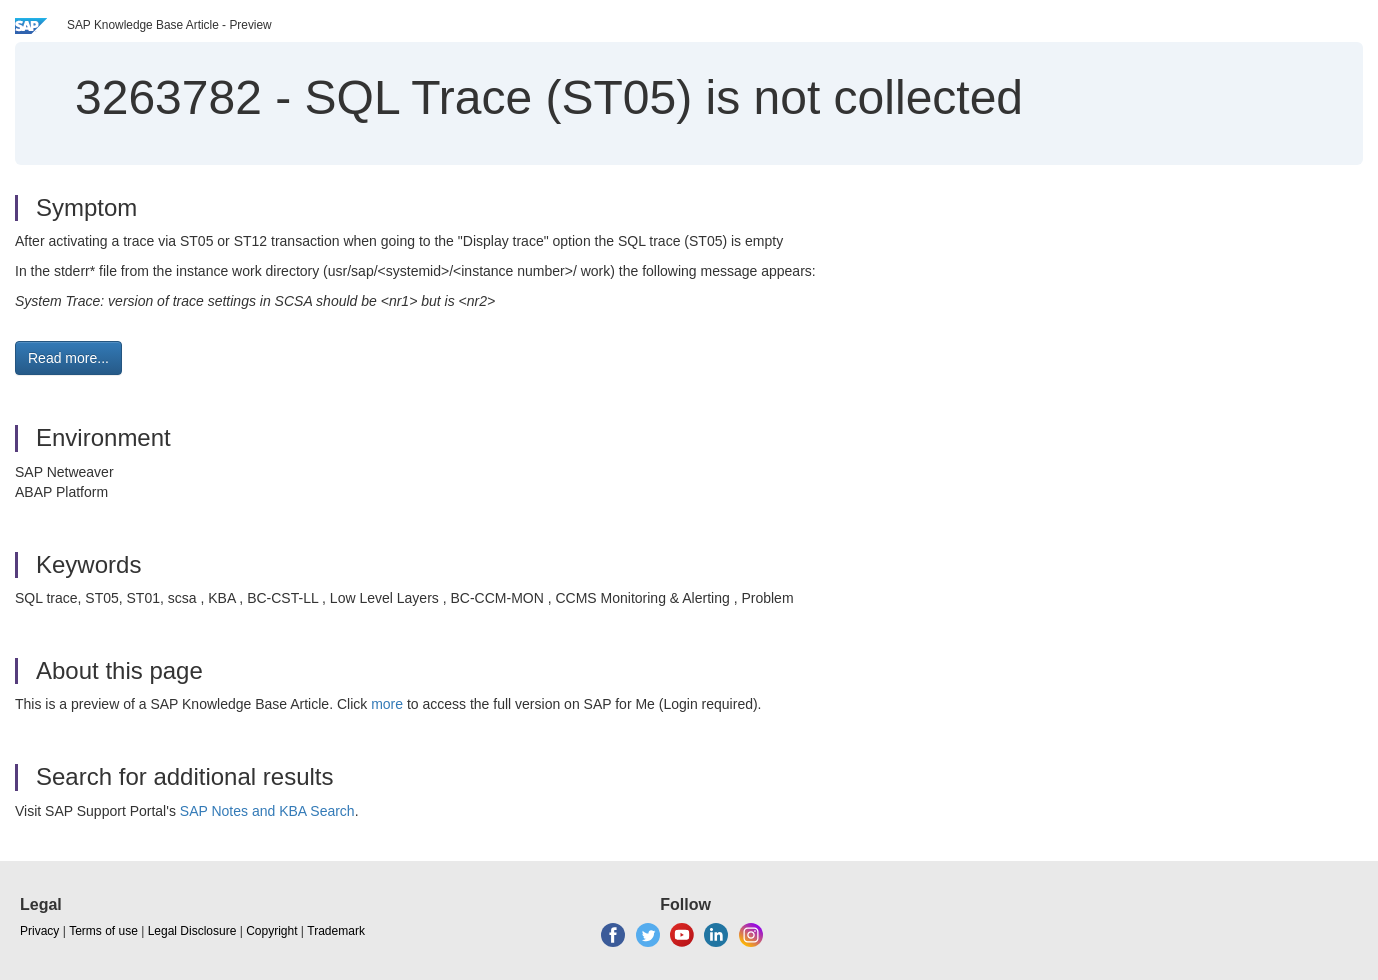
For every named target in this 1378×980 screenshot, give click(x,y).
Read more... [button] (68, 358)
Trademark (336, 931)
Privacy (39, 931)
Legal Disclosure (192, 931)
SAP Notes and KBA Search (267, 811)
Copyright (271, 931)
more (387, 704)
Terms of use (103, 931)
